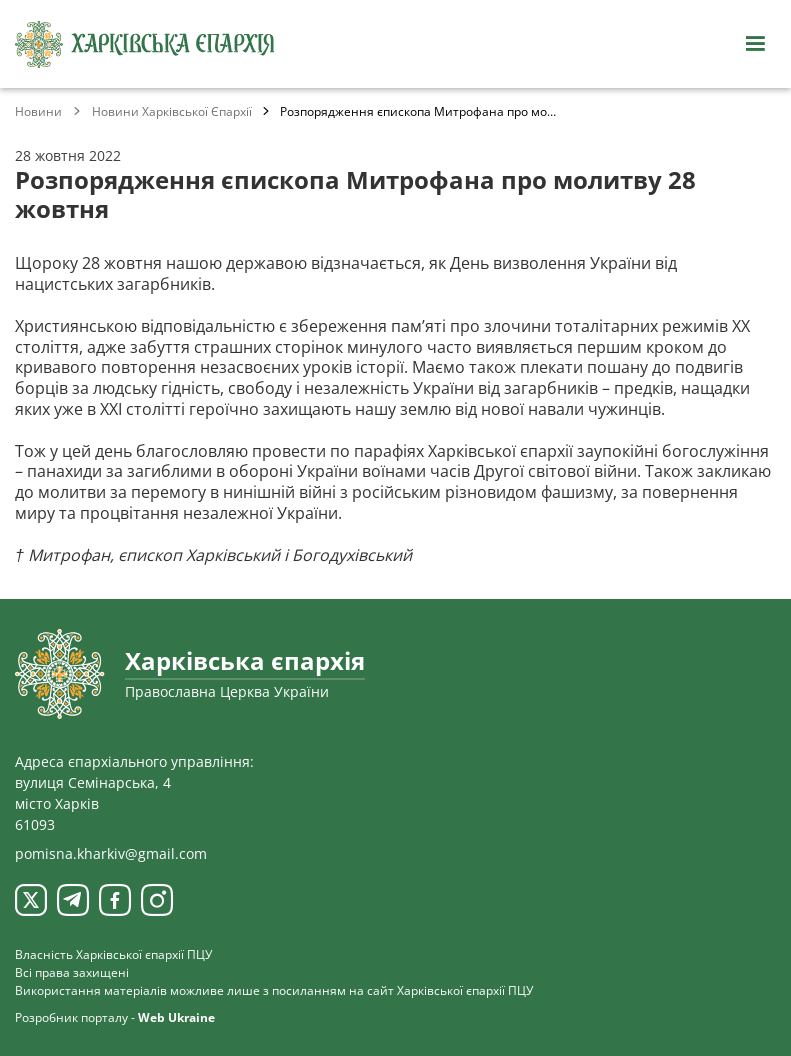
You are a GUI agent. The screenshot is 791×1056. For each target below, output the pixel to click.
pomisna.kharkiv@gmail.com (111, 853)
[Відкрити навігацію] (755, 44)
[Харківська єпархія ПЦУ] (145, 44)
